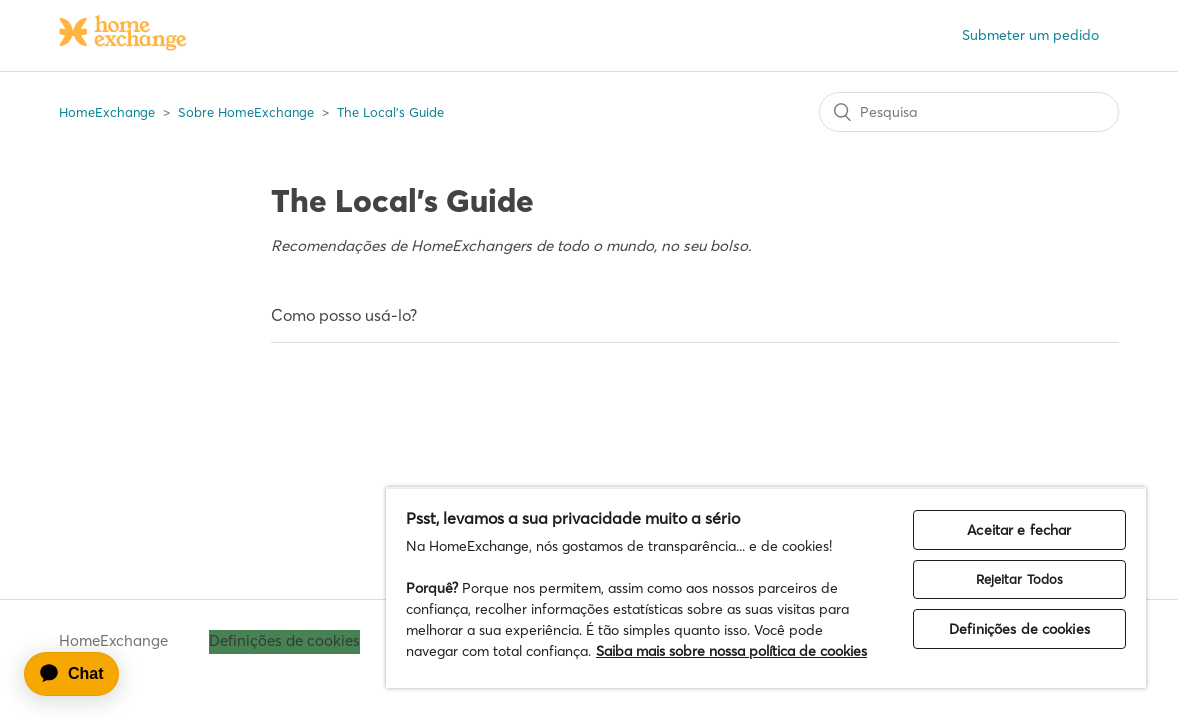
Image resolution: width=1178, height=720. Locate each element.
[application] (81, 674)
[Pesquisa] (969, 112)
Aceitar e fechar (1031, 488)
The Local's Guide (390, 112)
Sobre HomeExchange (246, 112)
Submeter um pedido (1030, 35)
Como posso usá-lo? (344, 315)
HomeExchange (107, 112)
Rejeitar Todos (1031, 537)
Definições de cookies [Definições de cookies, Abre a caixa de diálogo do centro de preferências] (1031, 587)
